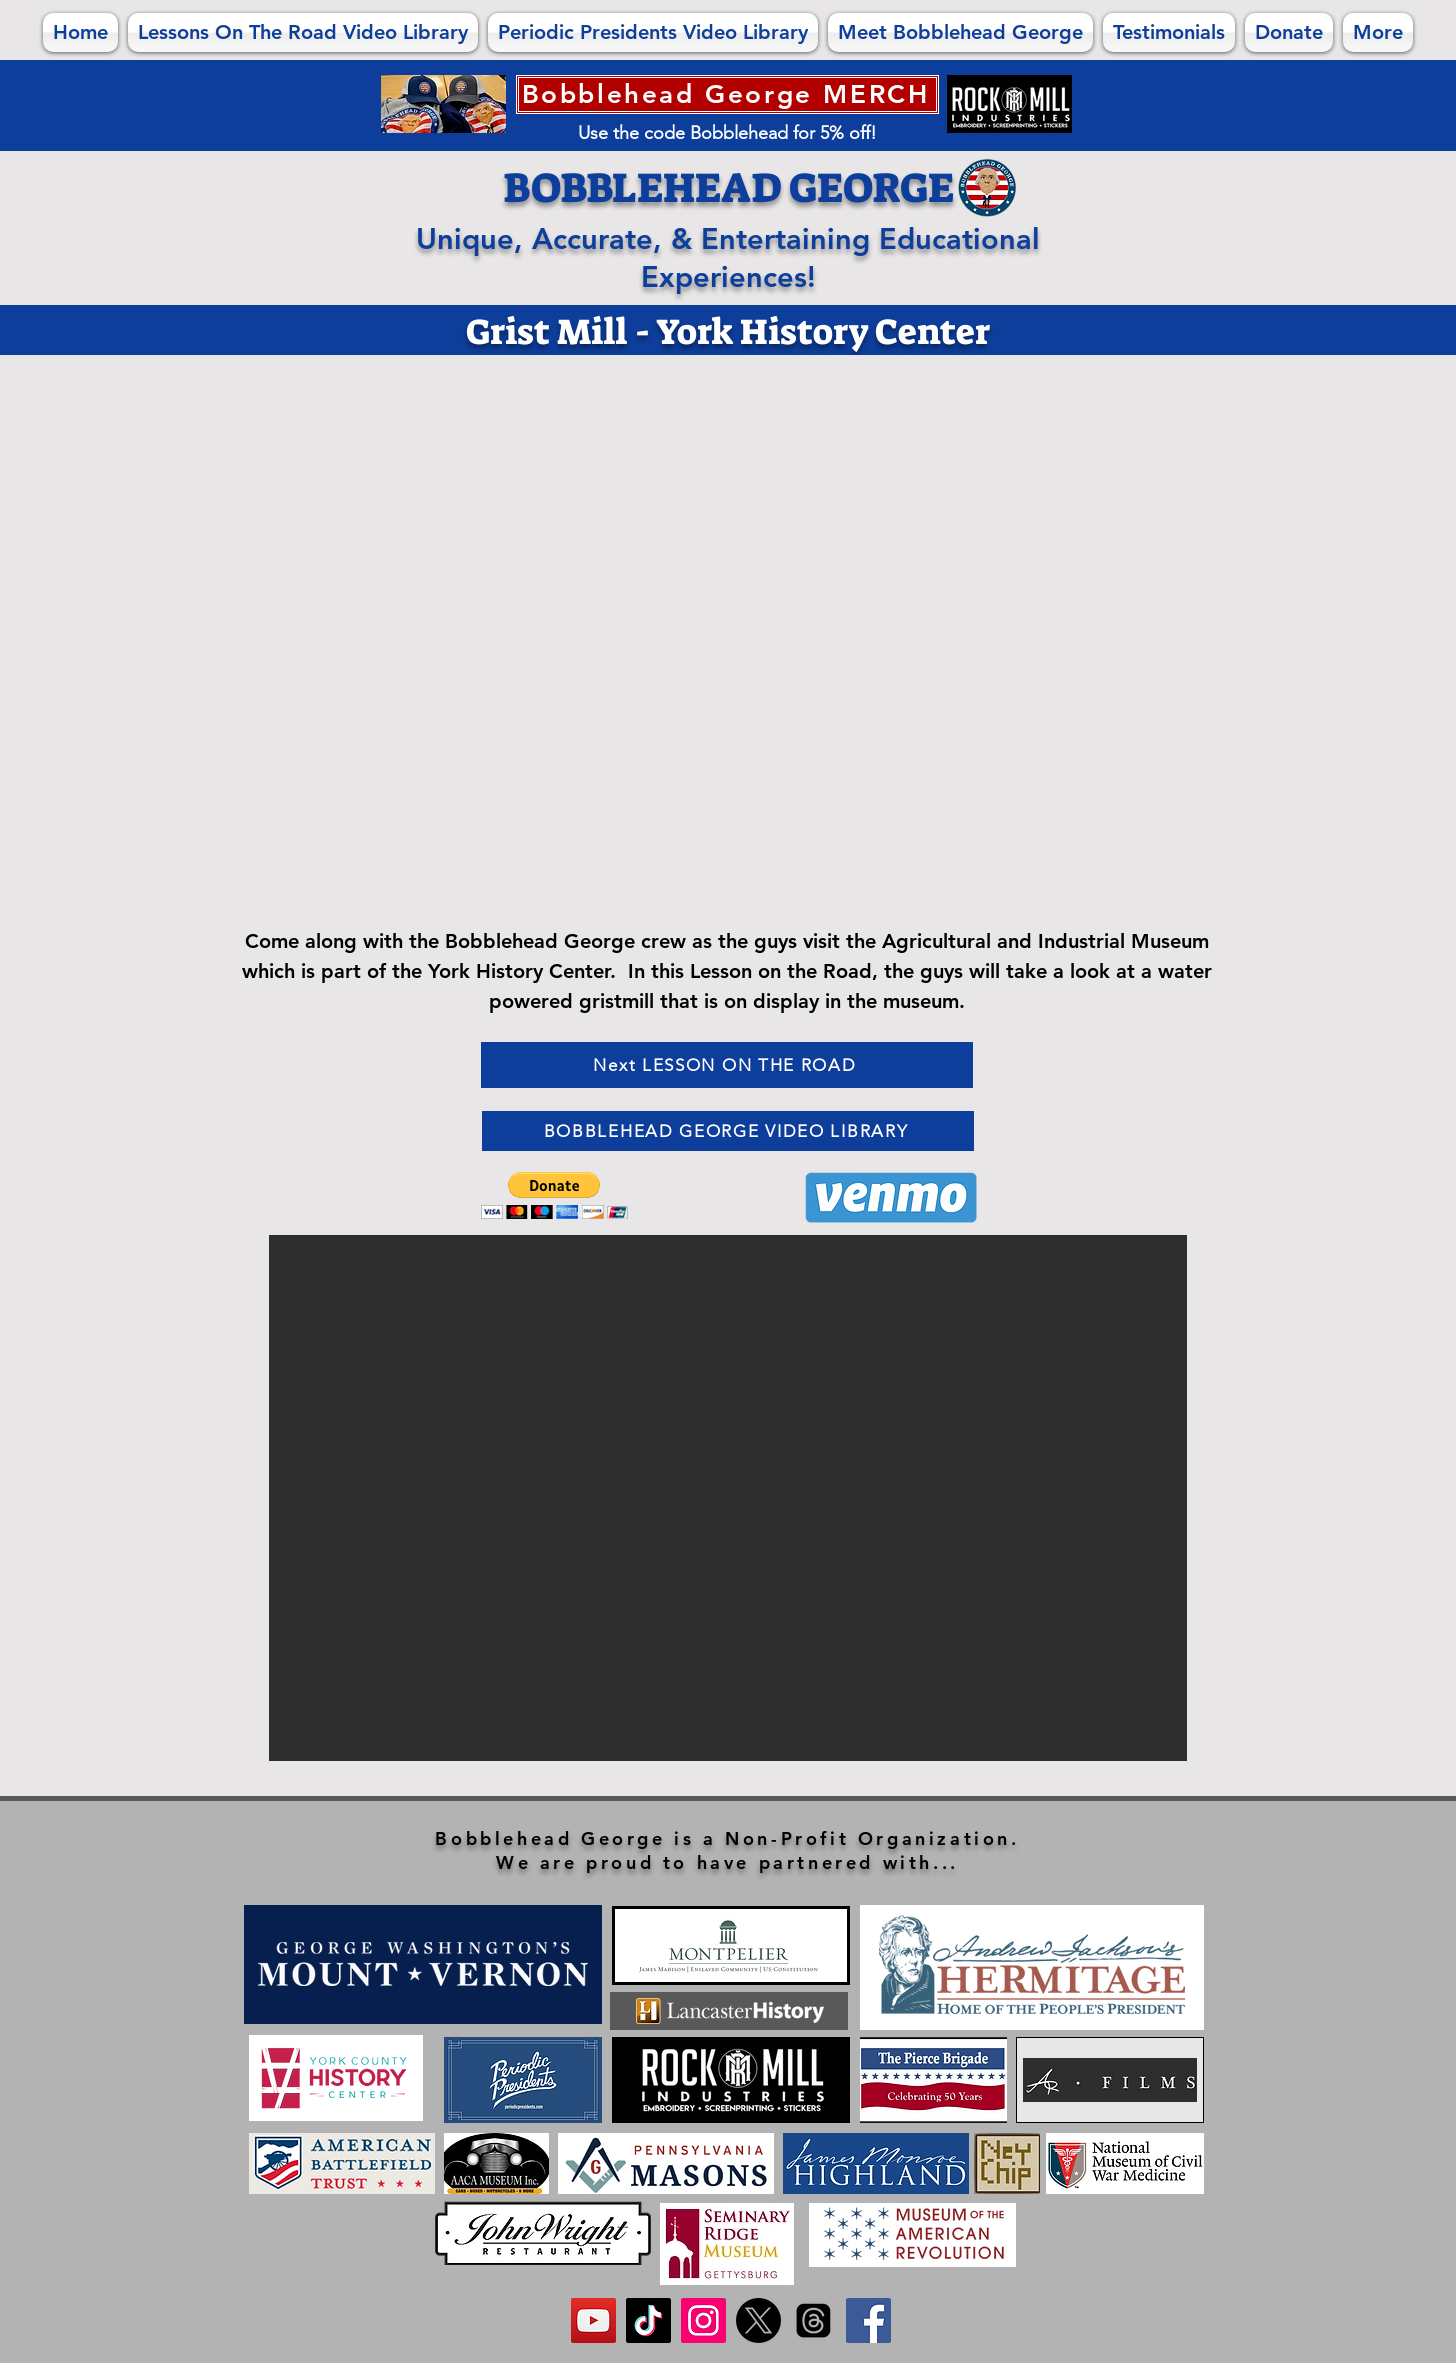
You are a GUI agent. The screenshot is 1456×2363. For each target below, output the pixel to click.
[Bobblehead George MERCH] (727, 94)
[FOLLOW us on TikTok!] (648, 2320)
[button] (554, 1195)
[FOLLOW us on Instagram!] (703, 2320)
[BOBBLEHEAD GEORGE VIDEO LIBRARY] (728, 1131)
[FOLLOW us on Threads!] (813, 2320)
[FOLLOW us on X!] (758, 2320)
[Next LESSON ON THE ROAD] (727, 1065)
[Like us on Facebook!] (868, 2320)
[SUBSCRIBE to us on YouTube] (593, 2320)
